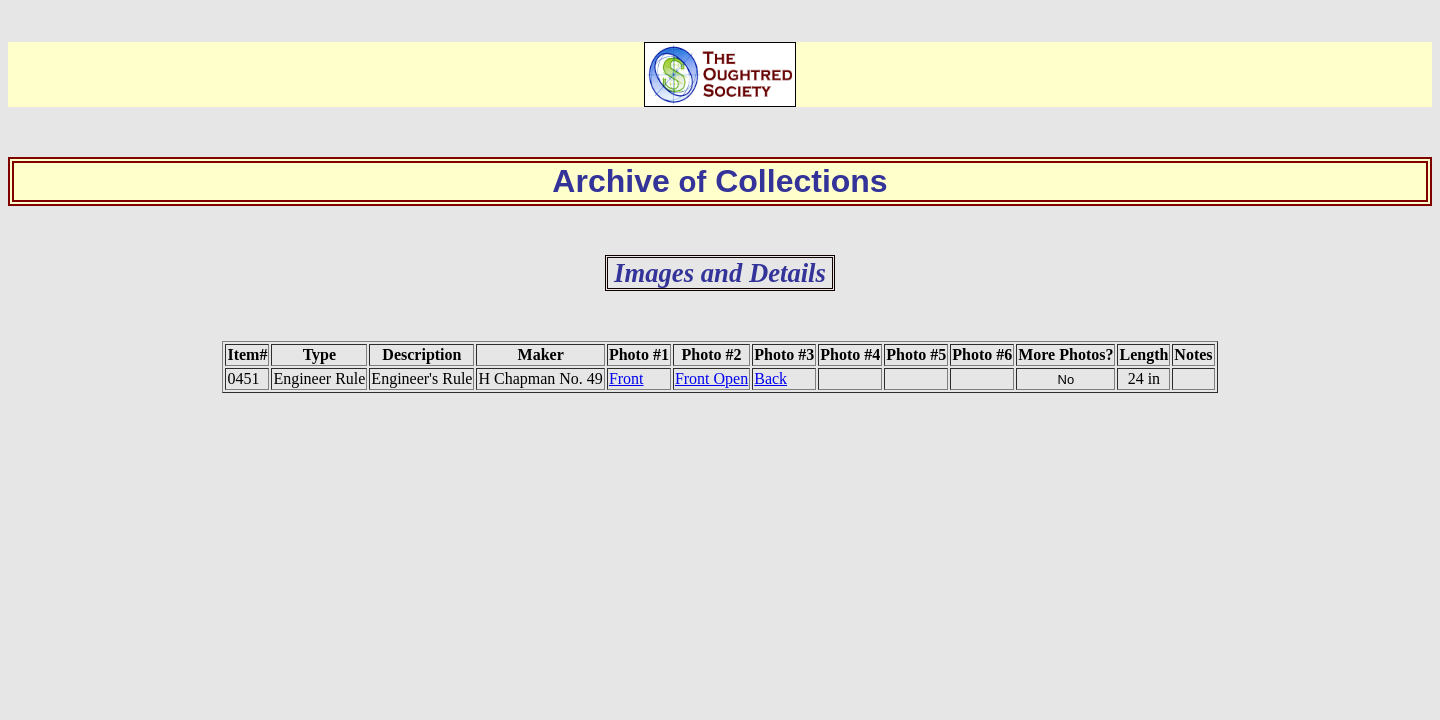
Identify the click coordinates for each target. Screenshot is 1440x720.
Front (626, 378)
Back (770, 378)
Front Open (711, 378)
